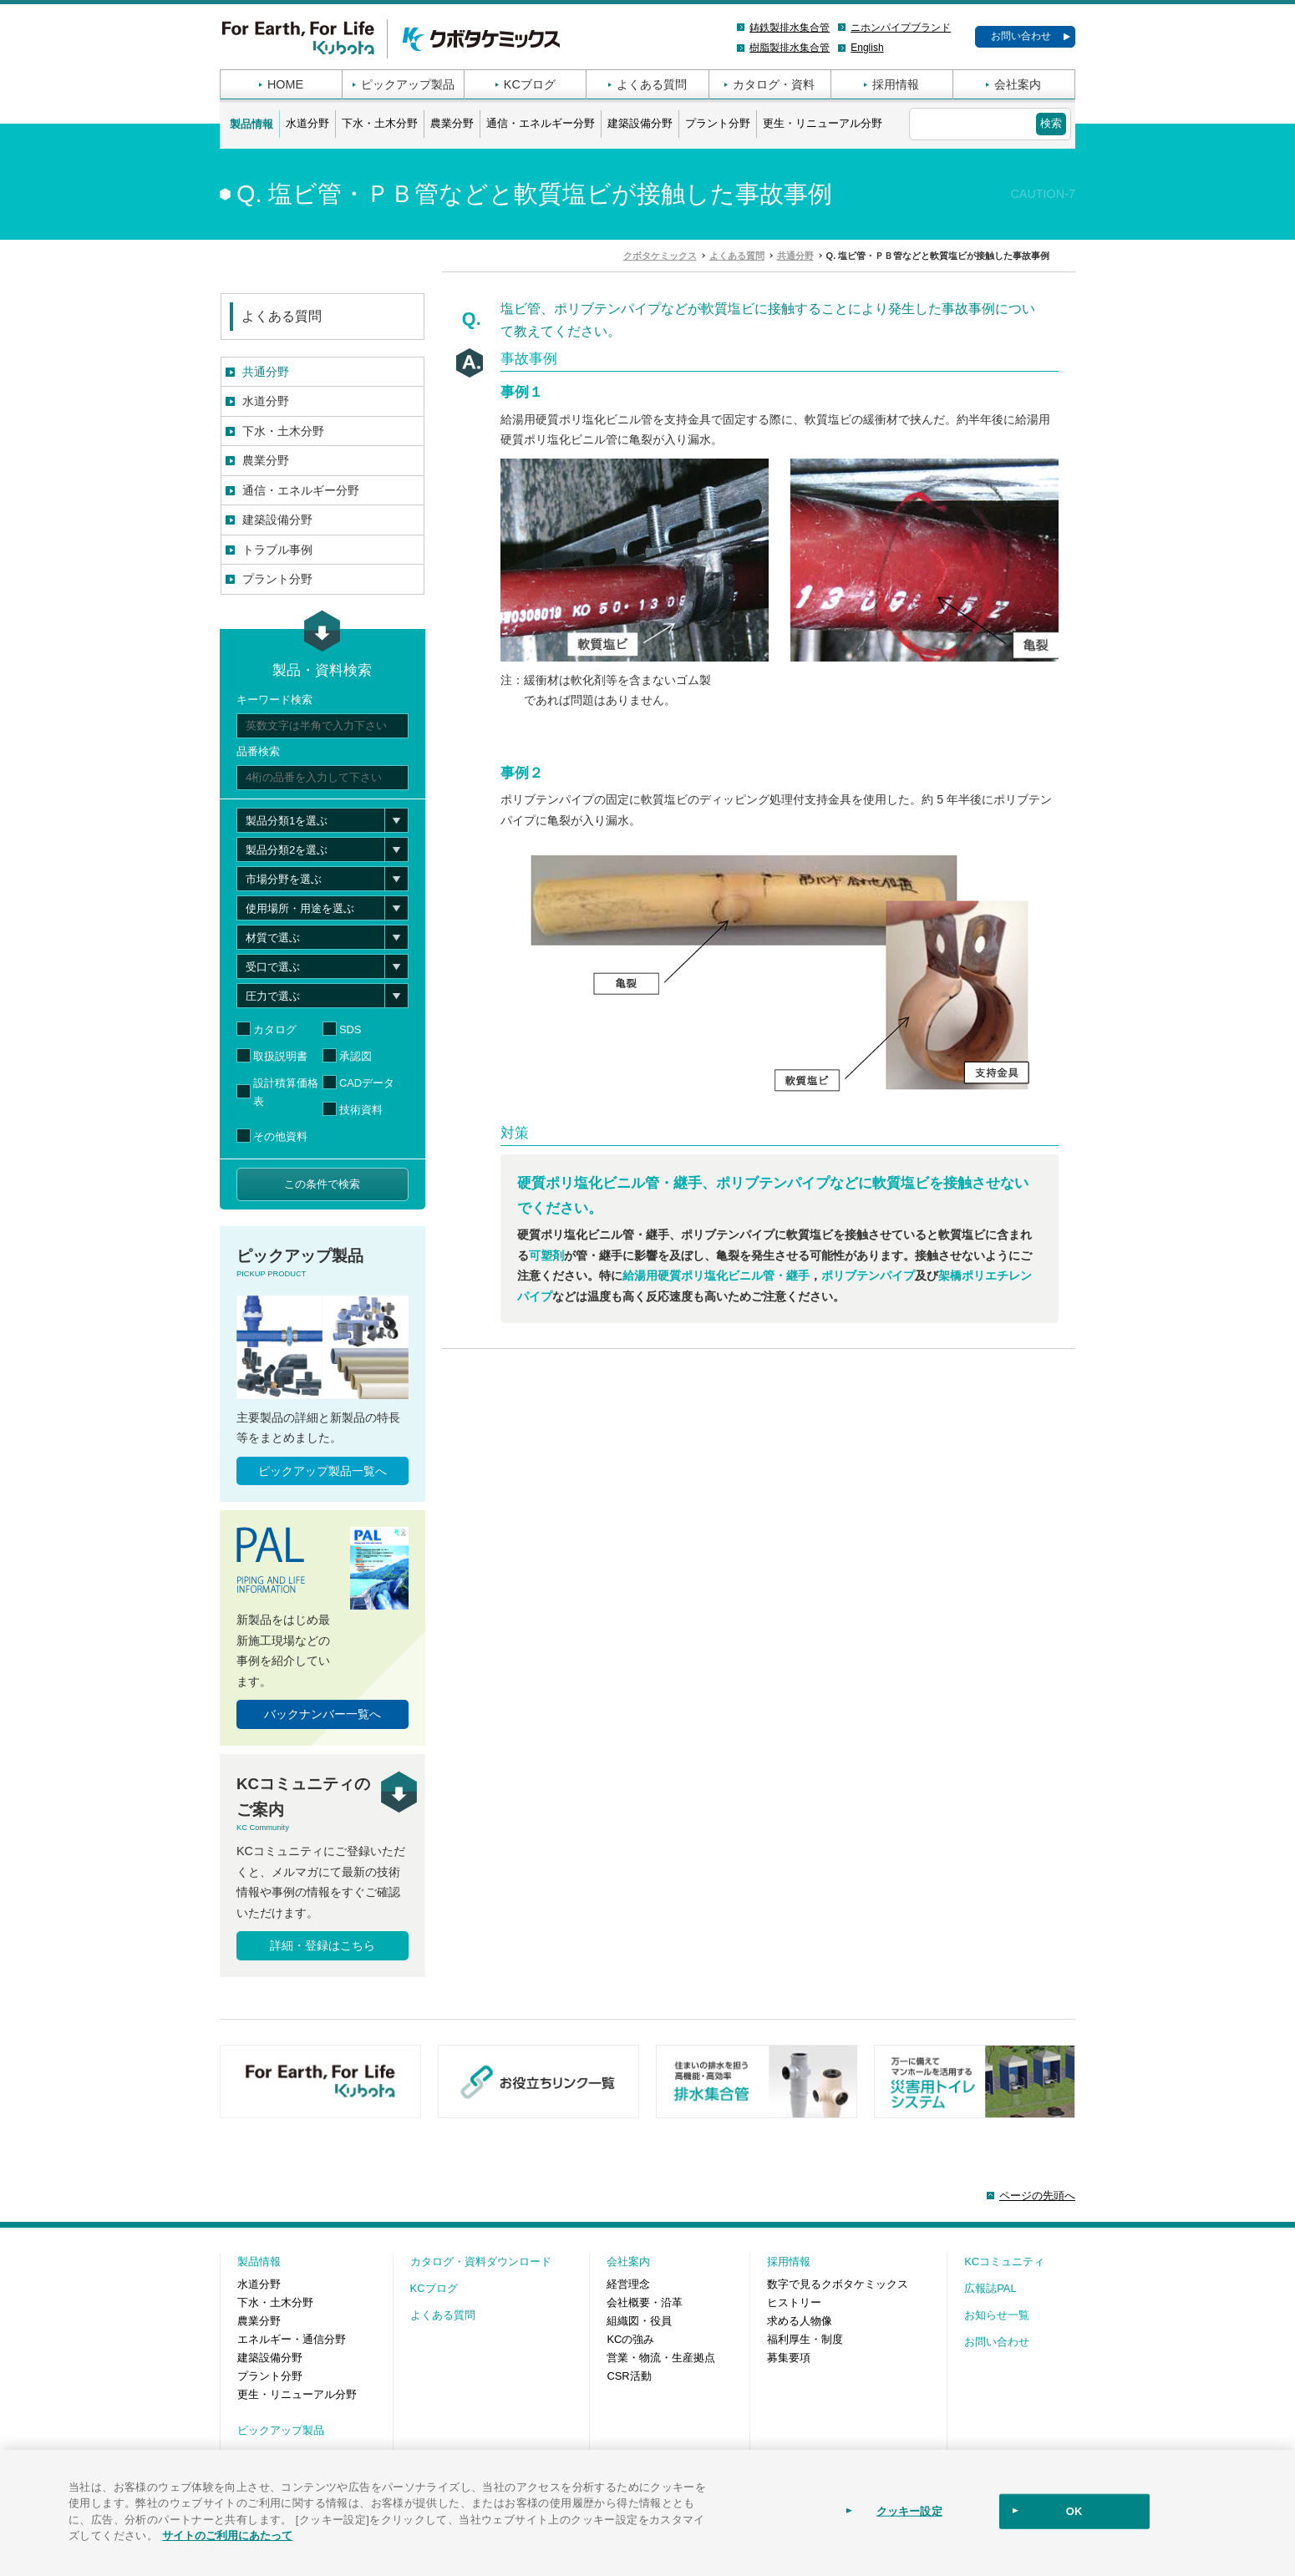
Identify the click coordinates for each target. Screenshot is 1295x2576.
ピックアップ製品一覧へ (322, 1471)
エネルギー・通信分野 (291, 2339)
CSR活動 (629, 2376)
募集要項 (788, 2357)
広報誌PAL (990, 2288)
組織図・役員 (639, 2321)
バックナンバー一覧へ (322, 1714)
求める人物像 (799, 2321)
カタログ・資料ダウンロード (480, 2261)
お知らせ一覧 (996, 2315)
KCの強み (630, 2339)
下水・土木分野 (380, 123)
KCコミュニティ (1004, 2261)
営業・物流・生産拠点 (661, 2357)
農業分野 (452, 123)
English (867, 47)
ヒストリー (794, 2302)
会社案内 (1017, 84)
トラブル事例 (277, 549)
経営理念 (628, 2284)
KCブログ (530, 84)
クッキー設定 (909, 2511)
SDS (350, 1029)
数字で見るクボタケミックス (837, 2284)
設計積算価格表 (285, 1092)
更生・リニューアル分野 (822, 123)
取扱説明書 (280, 1056)
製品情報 (251, 124)
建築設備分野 (640, 123)
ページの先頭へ (1037, 2195)
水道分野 (307, 123)
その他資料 (280, 1136)
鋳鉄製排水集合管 (789, 27)
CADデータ (366, 1083)
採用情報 (895, 84)
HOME (285, 84)
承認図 (355, 1056)
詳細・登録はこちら (322, 1945)
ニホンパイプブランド (901, 27)
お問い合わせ (1021, 36)
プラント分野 (717, 123)
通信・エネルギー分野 (540, 123)
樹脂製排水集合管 (789, 47)
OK (1074, 2511)
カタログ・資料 (774, 84)
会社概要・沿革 (645, 2302)
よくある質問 (652, 84)
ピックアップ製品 (408, 84)
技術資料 (361, 1109)
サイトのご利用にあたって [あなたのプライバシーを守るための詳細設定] (227, 2535)
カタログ (275, 1029)
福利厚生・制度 (805, 2339)
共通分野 (265, 371)
